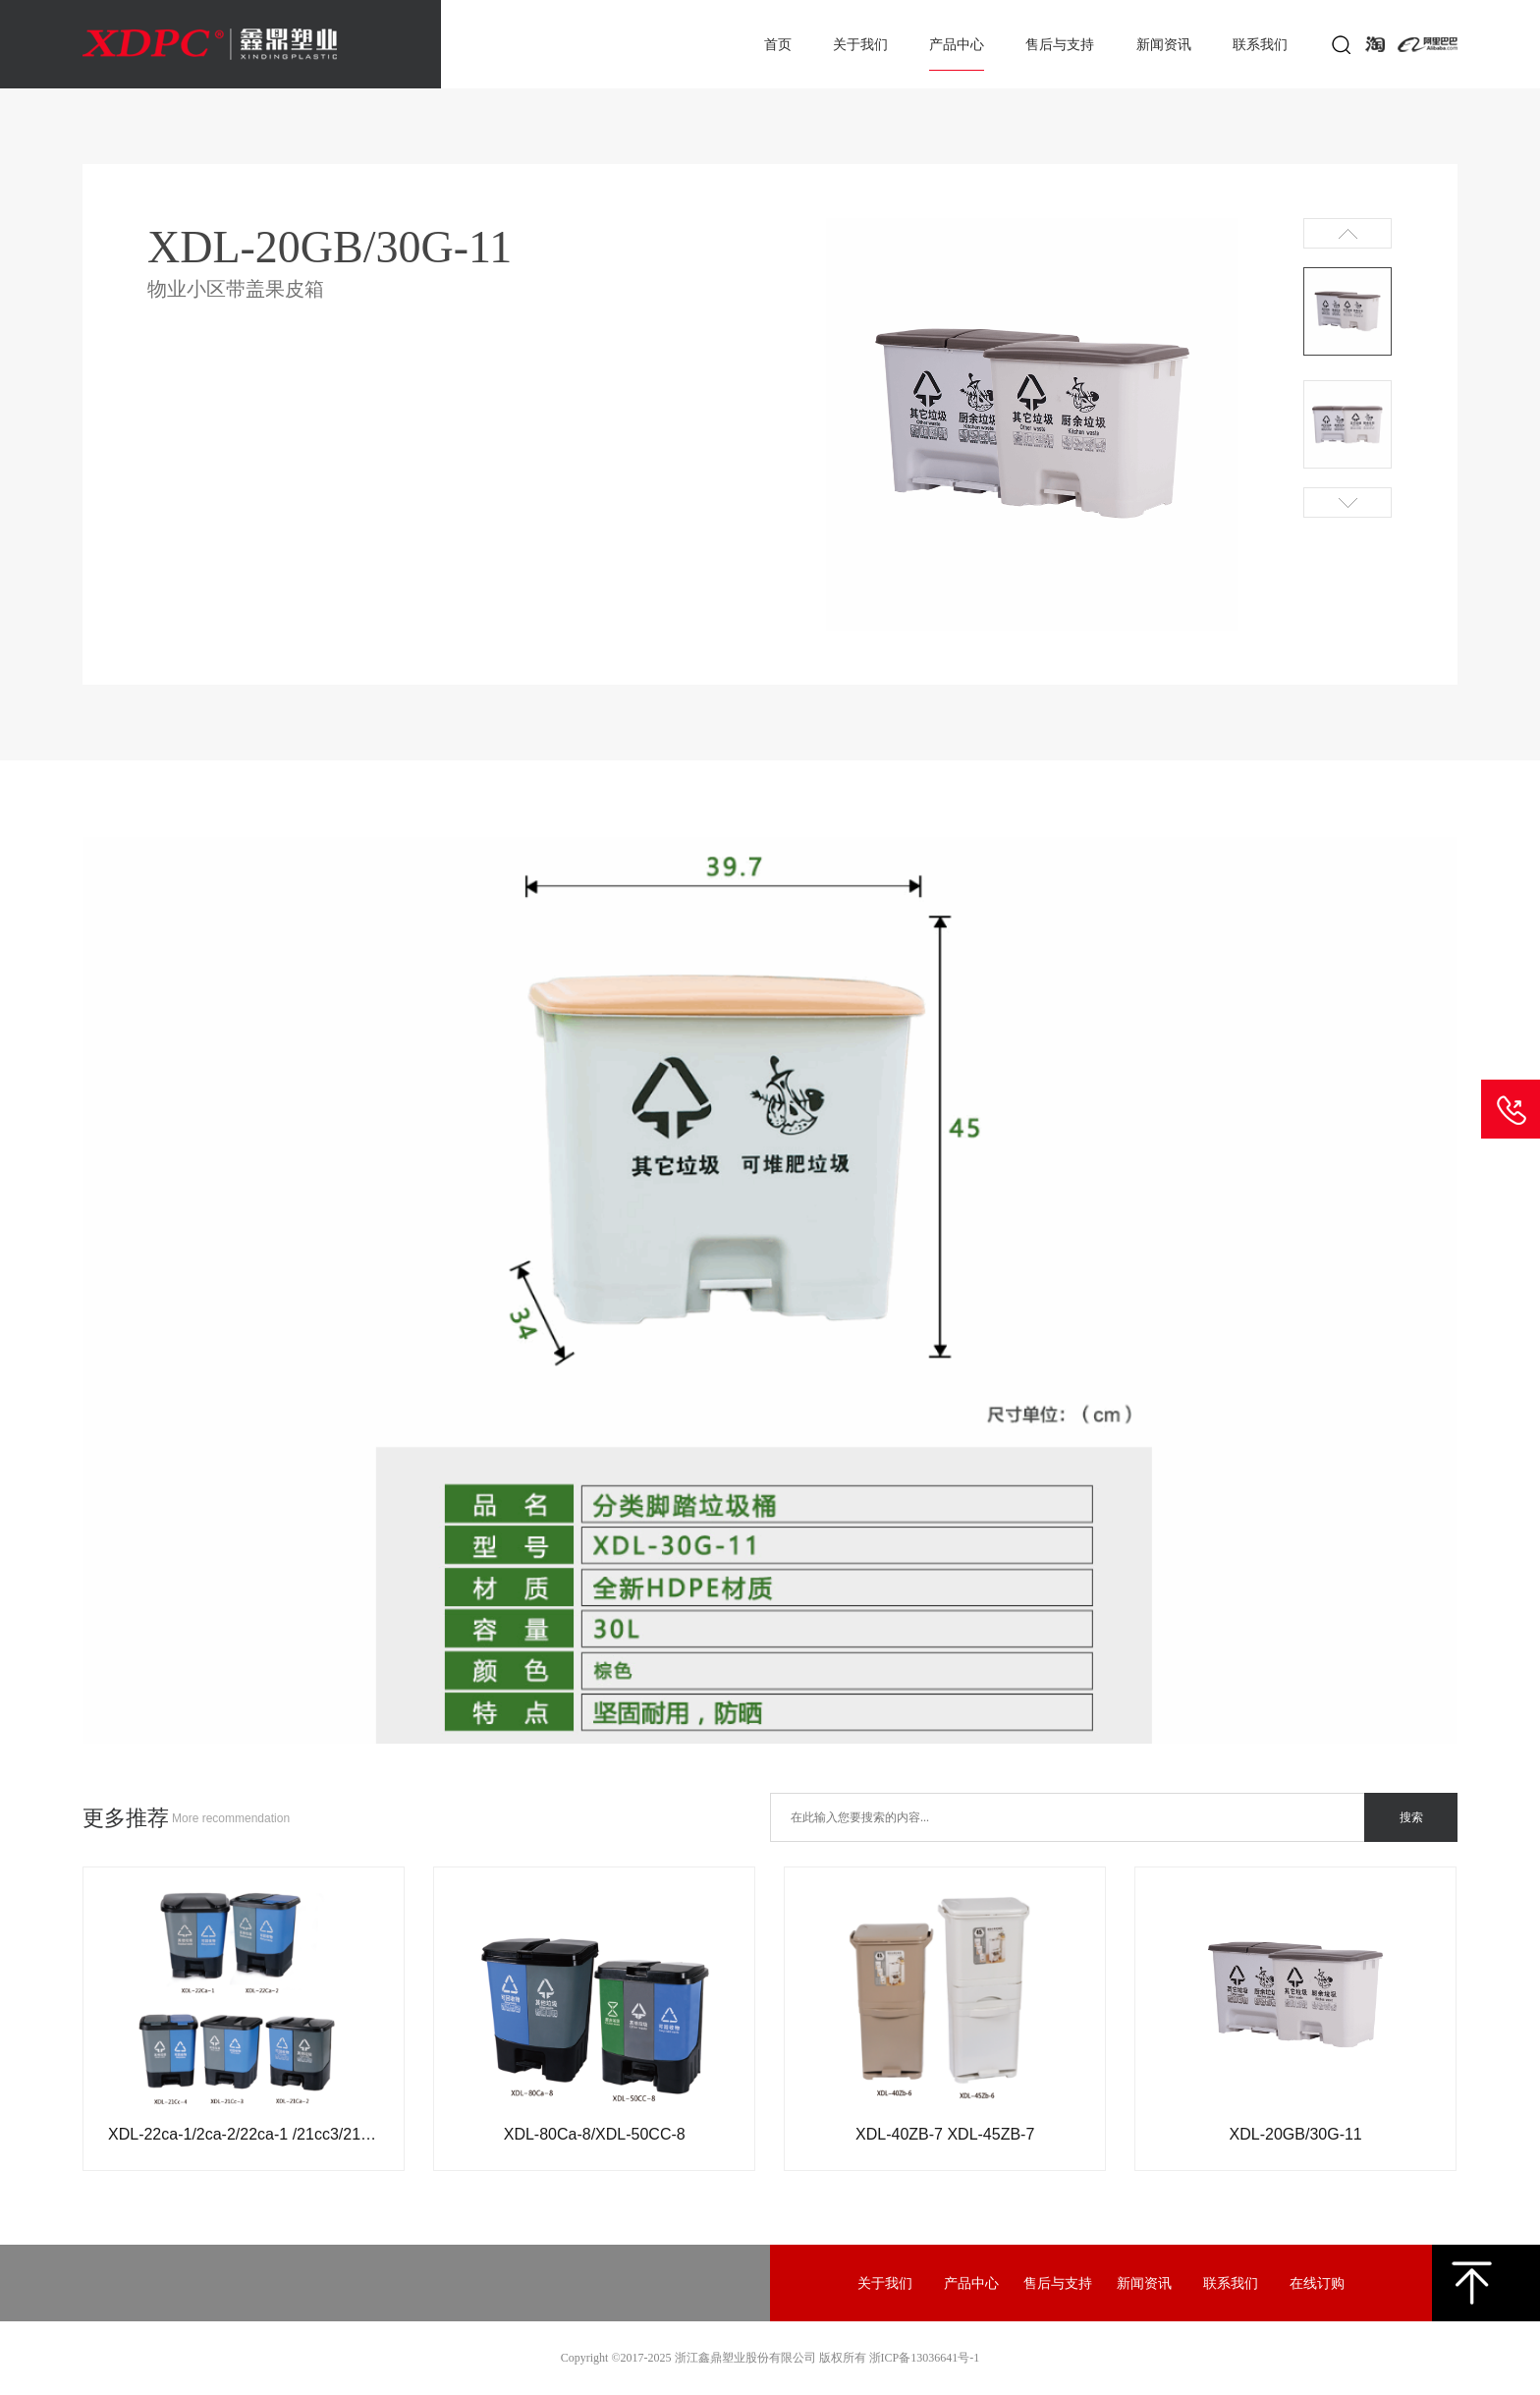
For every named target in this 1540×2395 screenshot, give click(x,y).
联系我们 (1260, 44)
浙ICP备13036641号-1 (924, 2358)
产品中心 (956, 44)
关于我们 (860, 44)
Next (1347, 502)
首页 (778, 44)
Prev (1347, 233)
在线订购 (1317, 2283)
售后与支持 (1059, 44)
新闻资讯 (1163, 44)
